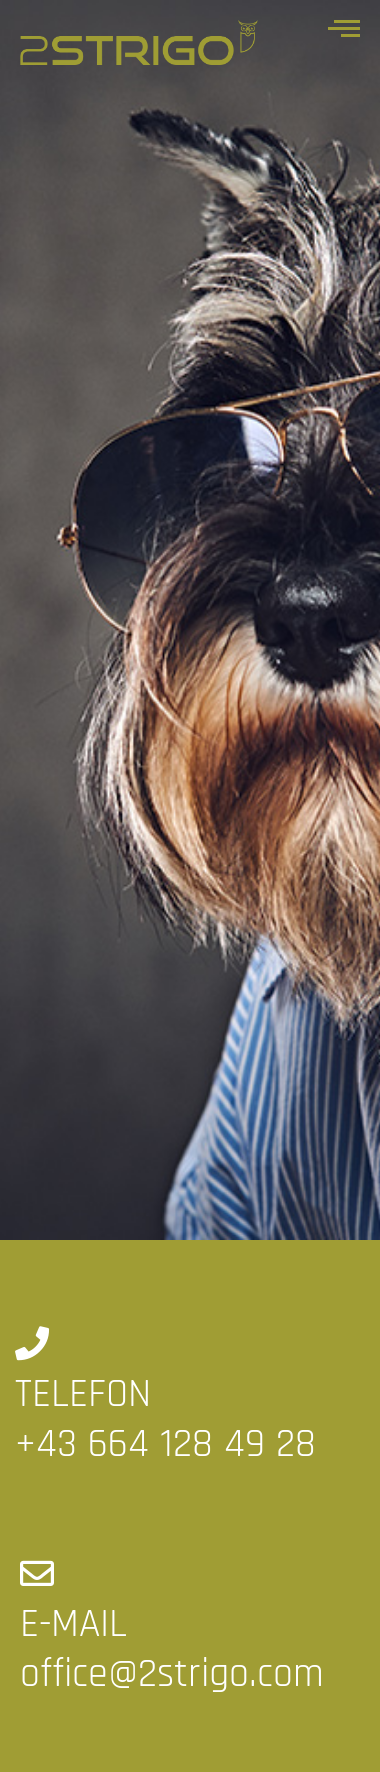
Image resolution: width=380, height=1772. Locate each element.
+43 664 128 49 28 (165, 1444)
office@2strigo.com (172, 1674)
